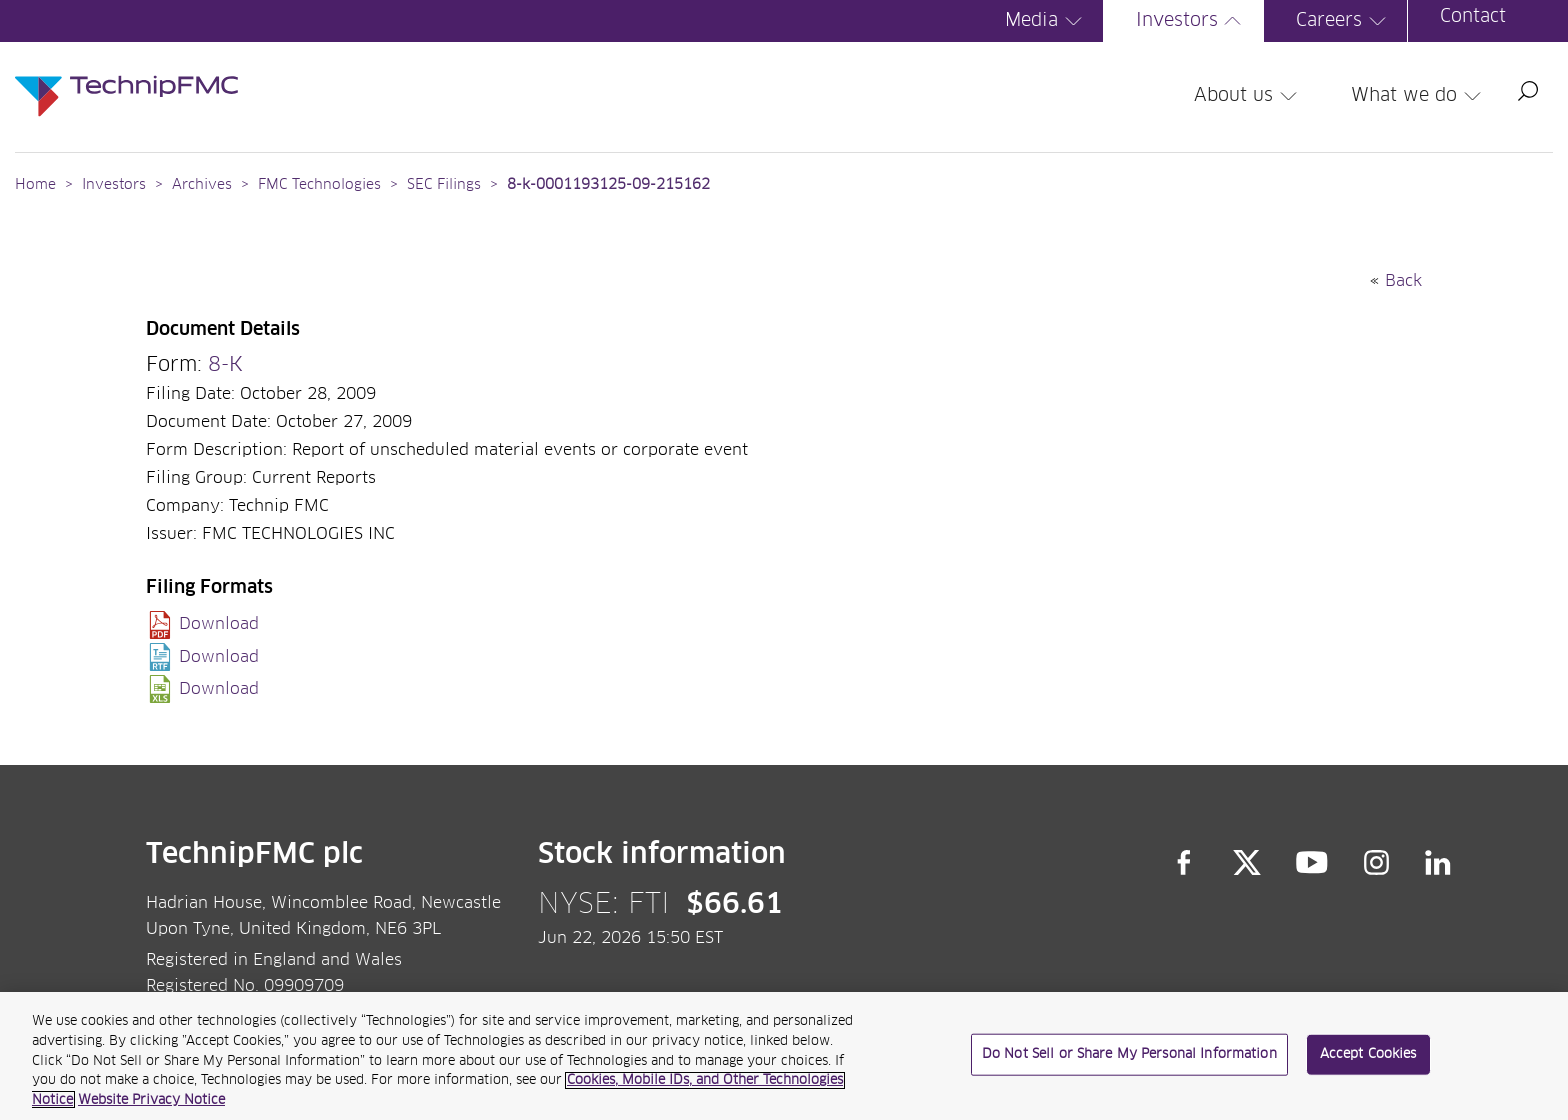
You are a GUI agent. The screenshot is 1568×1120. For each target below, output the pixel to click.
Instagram (1377, 863)
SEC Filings (444, 185)
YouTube (1312, 863)
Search (1528, 91)
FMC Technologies (319, 185)
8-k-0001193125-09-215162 (608, 185)
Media (1046, 21)
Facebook (1184, 863)
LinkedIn (1438, 863)
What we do (1419, 96)
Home (35, 185)
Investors (1192, 21)
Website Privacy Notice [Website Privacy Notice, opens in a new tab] (151, 1110)
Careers (1344, 21)
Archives (202, 185)
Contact (1473, 17)
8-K (225, 365)
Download (219, 624)
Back (1403, 281)
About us (1248, 96)
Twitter (1247, 863)
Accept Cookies (1368, 1064)
